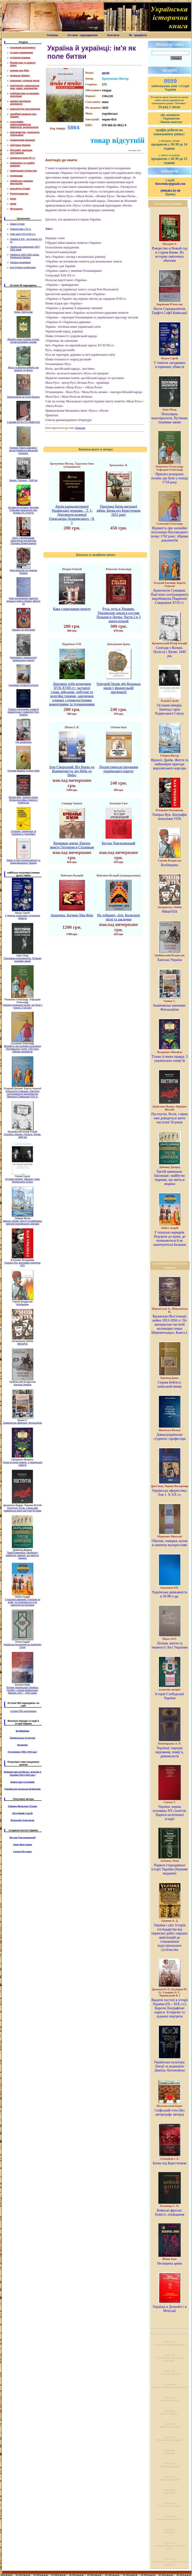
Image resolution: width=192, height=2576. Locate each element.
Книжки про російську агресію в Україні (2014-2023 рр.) (22, 1773)
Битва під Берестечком (169, 2163)
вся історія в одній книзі (23, 267)
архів (13, 203)
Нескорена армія (169, 2263)
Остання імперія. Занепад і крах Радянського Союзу (22, 1180)
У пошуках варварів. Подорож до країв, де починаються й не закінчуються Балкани (22, 1602)
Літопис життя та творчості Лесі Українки (170, 1645)
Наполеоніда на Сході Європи (23, 397)
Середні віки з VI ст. (20, 229)
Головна (52, 35)
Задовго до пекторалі (23, 630)
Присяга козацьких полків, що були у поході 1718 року (22, 1006)
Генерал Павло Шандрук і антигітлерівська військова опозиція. (23, 450)
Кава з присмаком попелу (72, 609)
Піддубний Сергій (22, 1813)
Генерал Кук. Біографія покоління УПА (22, 1264)
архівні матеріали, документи (20, 102)
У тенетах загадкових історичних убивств (22, 917)
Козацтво (22, 1744)
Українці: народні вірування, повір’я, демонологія (170, 1752)
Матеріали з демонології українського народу (23, 659)
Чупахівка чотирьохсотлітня (23, 685)
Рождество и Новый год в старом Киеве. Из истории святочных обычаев (169, 254)
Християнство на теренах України (23, 571)
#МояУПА (22, 1343)
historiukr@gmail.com (170, 183)
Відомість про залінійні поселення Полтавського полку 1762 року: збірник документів (22, 1049)
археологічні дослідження (25, 109)
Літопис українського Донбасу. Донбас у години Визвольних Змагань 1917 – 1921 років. (22, 1690)
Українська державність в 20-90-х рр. (169, 1594)
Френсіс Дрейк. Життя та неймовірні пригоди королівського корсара (22, 1222)
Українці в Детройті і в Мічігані (170, 2309)
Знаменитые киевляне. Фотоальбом (22, 1423)
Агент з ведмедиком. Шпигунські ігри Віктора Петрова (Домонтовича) (23, 541)
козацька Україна (20, 75)
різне (13, 198)
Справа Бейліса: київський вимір (169, 1384)
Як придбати (138, 35)
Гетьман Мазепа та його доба (23, 770)
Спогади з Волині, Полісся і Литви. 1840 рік (22, 1135)
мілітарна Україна (20, 145)
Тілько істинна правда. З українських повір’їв (22, 1463)
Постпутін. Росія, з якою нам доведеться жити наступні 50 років (22, 1509)
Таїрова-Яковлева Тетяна (22, 1806)
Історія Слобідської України (169, 1696)
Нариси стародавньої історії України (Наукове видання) (169, 1869)
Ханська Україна (22, 1384)
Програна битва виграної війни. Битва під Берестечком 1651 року (118, 511)
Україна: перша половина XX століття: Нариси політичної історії (169, 1813)
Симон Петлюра (22, 1851)
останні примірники (21, 52)
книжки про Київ (19, 70)
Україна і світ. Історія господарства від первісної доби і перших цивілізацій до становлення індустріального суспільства (169, 1937)
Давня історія (17, 224)
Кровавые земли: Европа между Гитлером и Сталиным (72, 845)
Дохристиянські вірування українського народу (118, 769)
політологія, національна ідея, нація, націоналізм (24, 87)
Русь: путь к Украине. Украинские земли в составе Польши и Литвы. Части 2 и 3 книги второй (119, 615)
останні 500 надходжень (23, 1711)
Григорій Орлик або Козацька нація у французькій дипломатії (119, 688)
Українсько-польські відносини (22, 1788)
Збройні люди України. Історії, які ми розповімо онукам (23, 340)
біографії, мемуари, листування (21, 151)
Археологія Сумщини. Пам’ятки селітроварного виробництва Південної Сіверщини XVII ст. (22, 1094)
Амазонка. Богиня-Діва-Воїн (72, 915)
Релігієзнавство (19, 193)
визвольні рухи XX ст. (22, 158)
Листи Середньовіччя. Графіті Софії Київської (169, 311)
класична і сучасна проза (24, 80)
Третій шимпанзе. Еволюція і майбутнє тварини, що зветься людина (22, 1555)
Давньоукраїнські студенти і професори (170, 1437)
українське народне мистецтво (21, 182)
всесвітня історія (20, 188)
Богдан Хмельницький (22, 1837)
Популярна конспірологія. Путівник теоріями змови (22, 959)
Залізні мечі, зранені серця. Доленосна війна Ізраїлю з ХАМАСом (23, 800)
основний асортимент (23, 47)
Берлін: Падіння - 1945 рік (24, 480)
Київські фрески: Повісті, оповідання (169, 2212)
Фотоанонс (16, 208)
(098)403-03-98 (170, 190)
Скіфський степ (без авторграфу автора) (169, 2112)
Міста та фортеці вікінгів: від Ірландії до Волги (23, 369)
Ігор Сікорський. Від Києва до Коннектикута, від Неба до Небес (72, 771)
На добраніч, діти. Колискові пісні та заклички (118, 917)
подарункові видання (22, 140)
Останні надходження (82, 35)
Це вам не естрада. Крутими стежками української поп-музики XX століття (23, 510)
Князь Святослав (23, 312)
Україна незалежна (20, 262)
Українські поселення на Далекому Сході (22, 1646)
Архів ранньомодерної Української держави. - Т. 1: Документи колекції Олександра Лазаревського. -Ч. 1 (72, 515)
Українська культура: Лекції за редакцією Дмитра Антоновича (169, 2066)
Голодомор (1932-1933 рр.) (22, 1751)
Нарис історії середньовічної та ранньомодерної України (23, 861)
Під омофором (23, 742)
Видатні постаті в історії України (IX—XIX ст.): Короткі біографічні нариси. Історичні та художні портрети (169, 2008)
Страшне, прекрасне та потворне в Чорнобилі (23, 832)
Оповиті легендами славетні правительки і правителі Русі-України (23, 712)
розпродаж (16, 175)
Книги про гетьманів (22, 1781)
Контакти (118, 35)
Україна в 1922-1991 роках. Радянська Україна (24, 256)
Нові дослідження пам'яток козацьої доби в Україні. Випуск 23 (23, 601)
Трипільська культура (22, 1737)
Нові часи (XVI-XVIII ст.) (23, 234)
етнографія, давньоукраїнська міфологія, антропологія (24, 124)
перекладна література (23, 170)
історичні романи (20, 57)
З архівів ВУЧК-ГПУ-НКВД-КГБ (23, 422)
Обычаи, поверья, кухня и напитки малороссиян (170, 1543)
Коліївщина (22, 1304)
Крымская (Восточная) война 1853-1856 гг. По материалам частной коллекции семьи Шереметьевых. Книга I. (169, 1324)
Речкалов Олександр (22, 1820)
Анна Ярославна (22, 1844)
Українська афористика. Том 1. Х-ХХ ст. (169, 1493)
